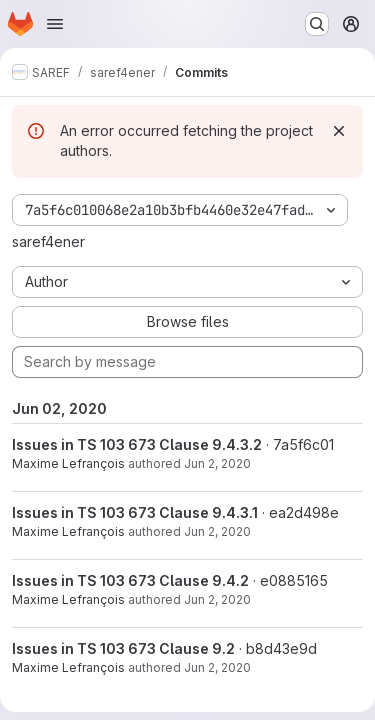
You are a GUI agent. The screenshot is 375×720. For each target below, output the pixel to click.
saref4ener (48, 241)
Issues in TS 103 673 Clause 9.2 (123, 648)
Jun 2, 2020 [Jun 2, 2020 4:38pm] (217, 599)
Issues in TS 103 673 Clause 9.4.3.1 (135, 512)
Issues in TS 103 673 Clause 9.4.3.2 (137, 444)
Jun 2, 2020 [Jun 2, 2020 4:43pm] (217, 463)
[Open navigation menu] (55, 24)
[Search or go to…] (317, 24)
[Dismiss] (339, 131)
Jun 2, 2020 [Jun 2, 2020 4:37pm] (217, 667)
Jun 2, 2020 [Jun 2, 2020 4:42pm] (217, 531)
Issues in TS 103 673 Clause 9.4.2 (130, 580)
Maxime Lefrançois (68, 463)
